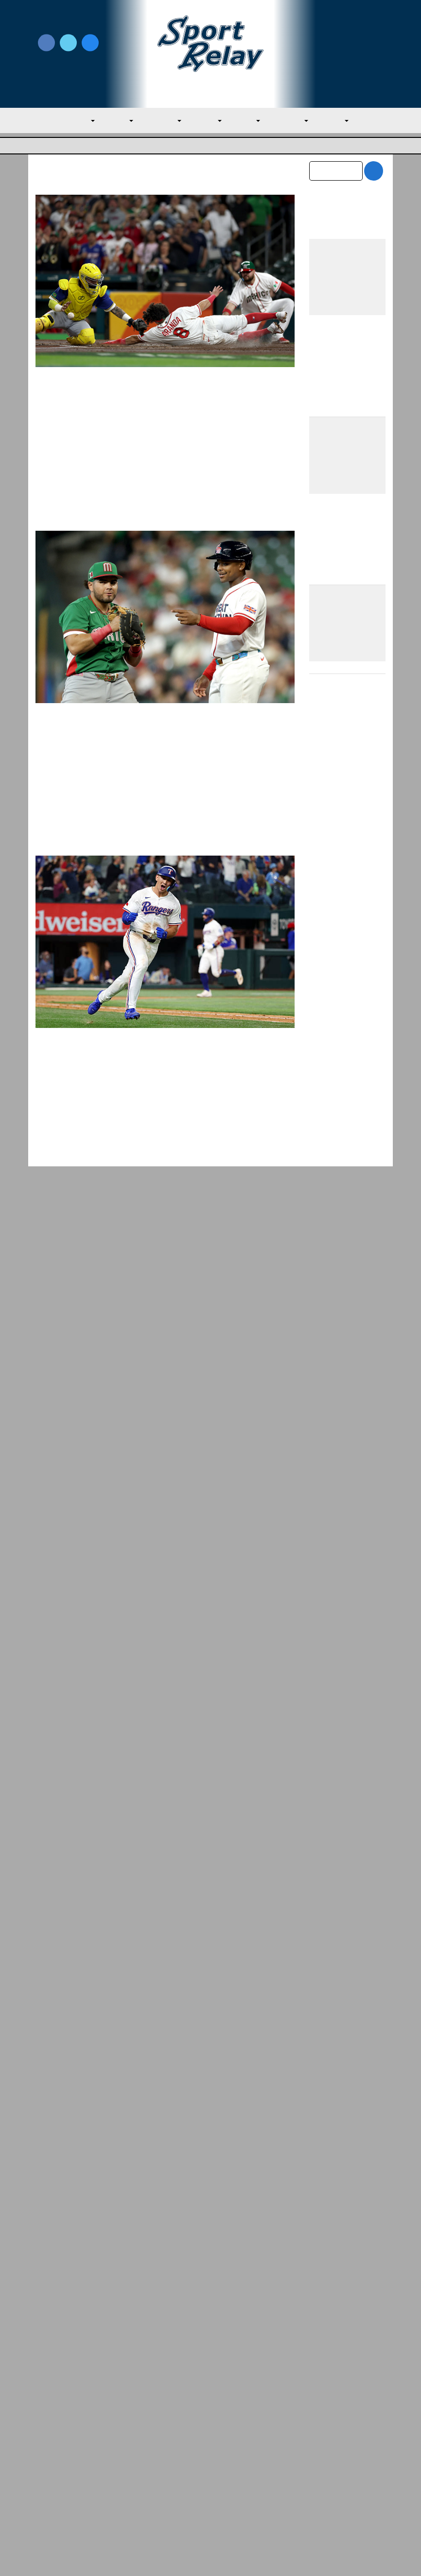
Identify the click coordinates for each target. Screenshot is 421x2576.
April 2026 (326, 2081)
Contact (49, 2482)
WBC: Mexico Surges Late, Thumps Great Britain (153, 753)
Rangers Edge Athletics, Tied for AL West (111, 2317)
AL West (204, 121)
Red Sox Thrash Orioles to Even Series (336, 1875)
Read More (69, 512)
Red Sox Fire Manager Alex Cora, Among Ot (299, 2329)
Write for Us (347, 43)
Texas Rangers (128, 1137)
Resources (53, 2503)
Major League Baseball (68, 146)
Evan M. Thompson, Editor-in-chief (116, 417)
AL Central (155, 121)
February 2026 (334, 2122)
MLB (71, 121)
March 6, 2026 (196, 777)
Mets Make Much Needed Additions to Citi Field (347, 1513)
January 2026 (332, 2142)
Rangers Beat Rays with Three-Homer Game (162, 1107)
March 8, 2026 (196, 417)
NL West (343, 121)
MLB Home (54, 2441)
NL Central (294, 121)
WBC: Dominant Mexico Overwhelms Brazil (157, 400)
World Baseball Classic (139, 429)
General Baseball (74, 429)
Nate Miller (81, 1124)
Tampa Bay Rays (74, 1137)
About (46, 2462)
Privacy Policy (147, 2467)
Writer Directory (239, 2456)
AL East (107, 121)
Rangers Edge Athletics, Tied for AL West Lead (345, 1792)
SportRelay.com (235, 2556)
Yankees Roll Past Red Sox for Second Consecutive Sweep (344, 1959)
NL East (246, 121)
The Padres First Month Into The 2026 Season (345, 1917)
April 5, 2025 (123, 1124)
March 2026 (329, 2102)
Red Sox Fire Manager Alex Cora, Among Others (342, 1833)
